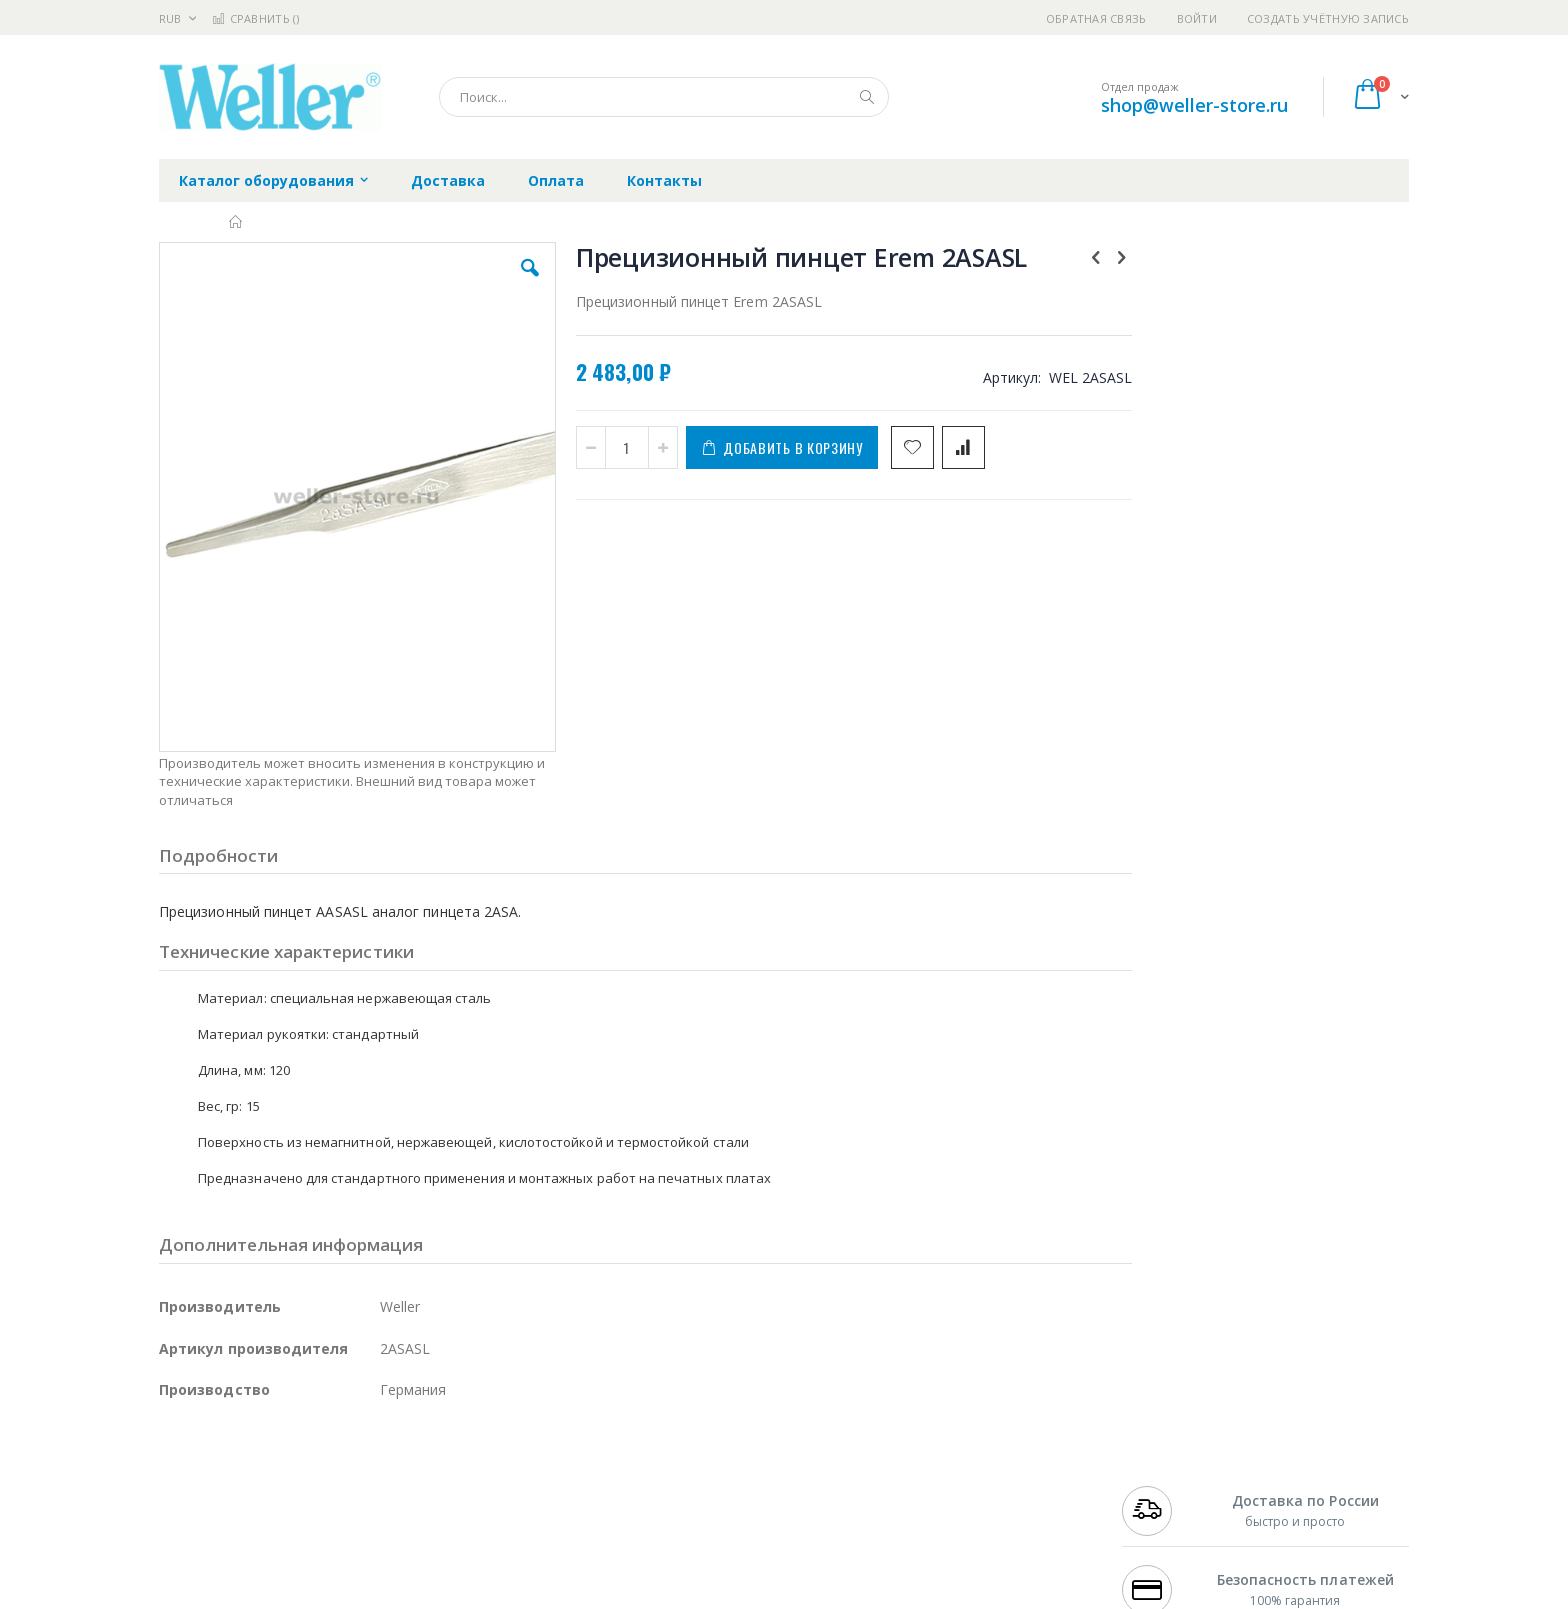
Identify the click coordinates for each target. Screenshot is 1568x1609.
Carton (382, 1566)
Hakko (178, 1469)
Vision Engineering (215, 1566)
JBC (272, 1469)
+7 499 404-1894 (1166, 1469)
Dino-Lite (316, 1566)
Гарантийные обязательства (679, 1469)
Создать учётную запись (1328, 18)
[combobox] (664, 97)
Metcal (311, 1488)
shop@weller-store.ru (1194, 105)
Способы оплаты (959, 1547)
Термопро (382, 1488)
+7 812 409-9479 (1166, 1488)
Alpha (264, 1527)
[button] (516, 283)
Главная (236, 222)
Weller (369, 1469)
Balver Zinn (193, 1527)
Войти (1197, 18)
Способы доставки (965, 1508)
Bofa (173, 1488)
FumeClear (239, 1488)
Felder (320, 1527)
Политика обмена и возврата (681, 1508)
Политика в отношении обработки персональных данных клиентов (697, 1557)
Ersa (230, 1469)
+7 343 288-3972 (1166, 1508)
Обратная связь (1096, 18)
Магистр (459, 1488)
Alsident (432, 1469)
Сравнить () (255, 18)
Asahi (375, 1527)
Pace (316, 1469)
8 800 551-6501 (1171, 1527)
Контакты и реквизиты (980, 1469)
